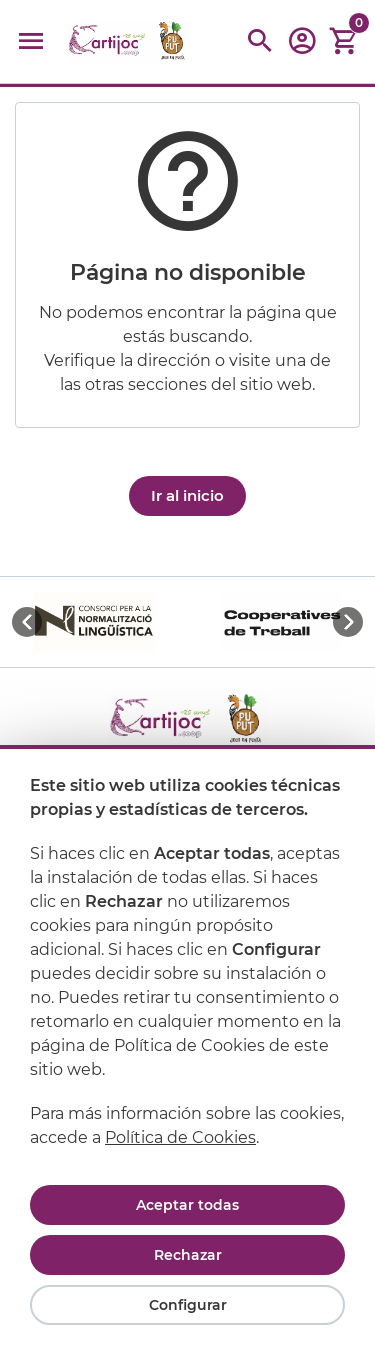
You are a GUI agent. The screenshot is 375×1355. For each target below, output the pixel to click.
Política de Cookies (180, 1137)
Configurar (188, 1305)
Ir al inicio (187, 495)
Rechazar (188, 1255)
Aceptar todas (187, 1205)
